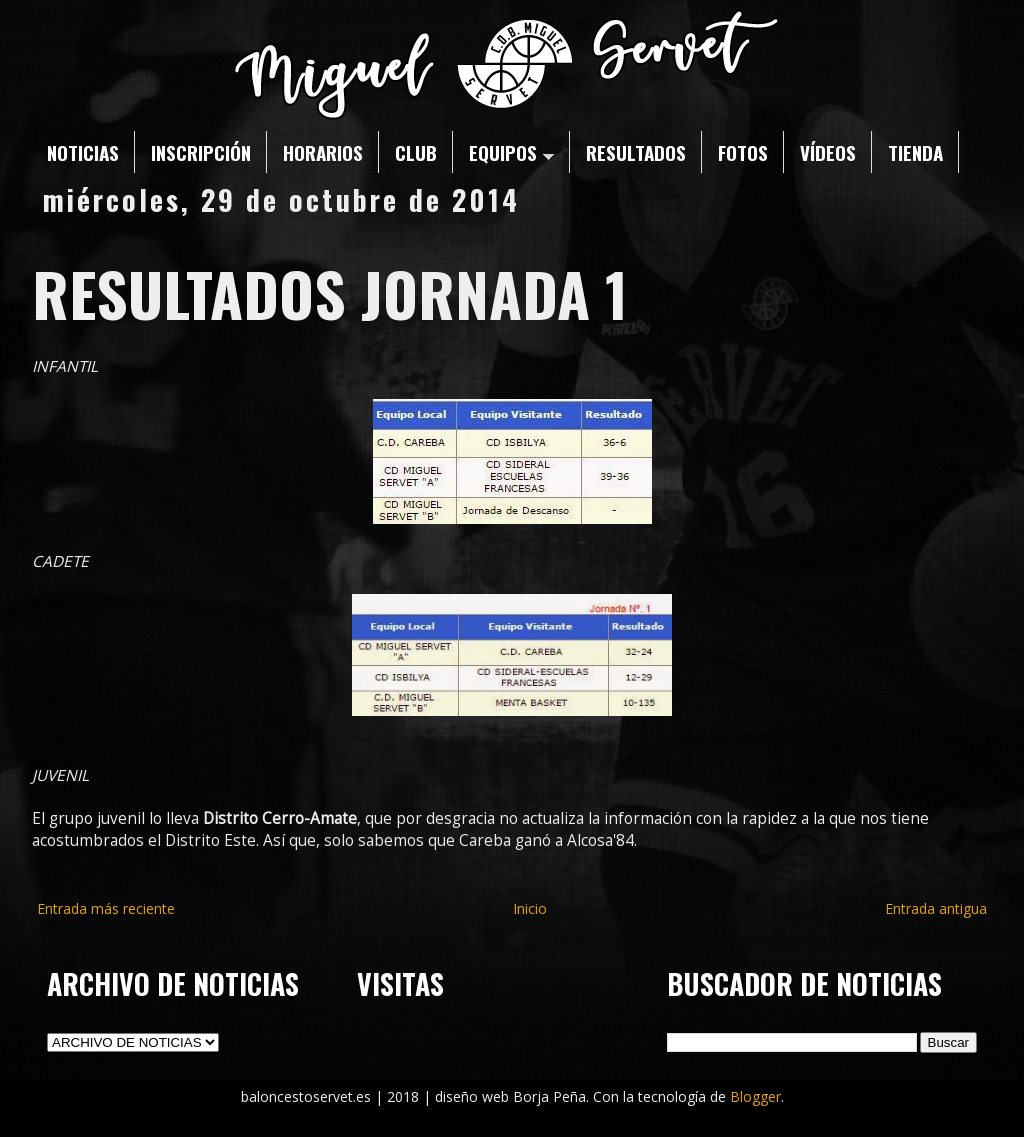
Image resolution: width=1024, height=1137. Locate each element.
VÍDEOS (828, 152)
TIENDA (915, 152)
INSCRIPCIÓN (201, 152)
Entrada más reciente (106, 908)
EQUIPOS (511, 152)
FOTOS (743, 152)
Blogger (755, 1096)
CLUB (416, 152)
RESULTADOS (636, 152)
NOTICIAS (83, 152)
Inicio (530, 908)
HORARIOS (323, 152)
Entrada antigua (936, 908)
